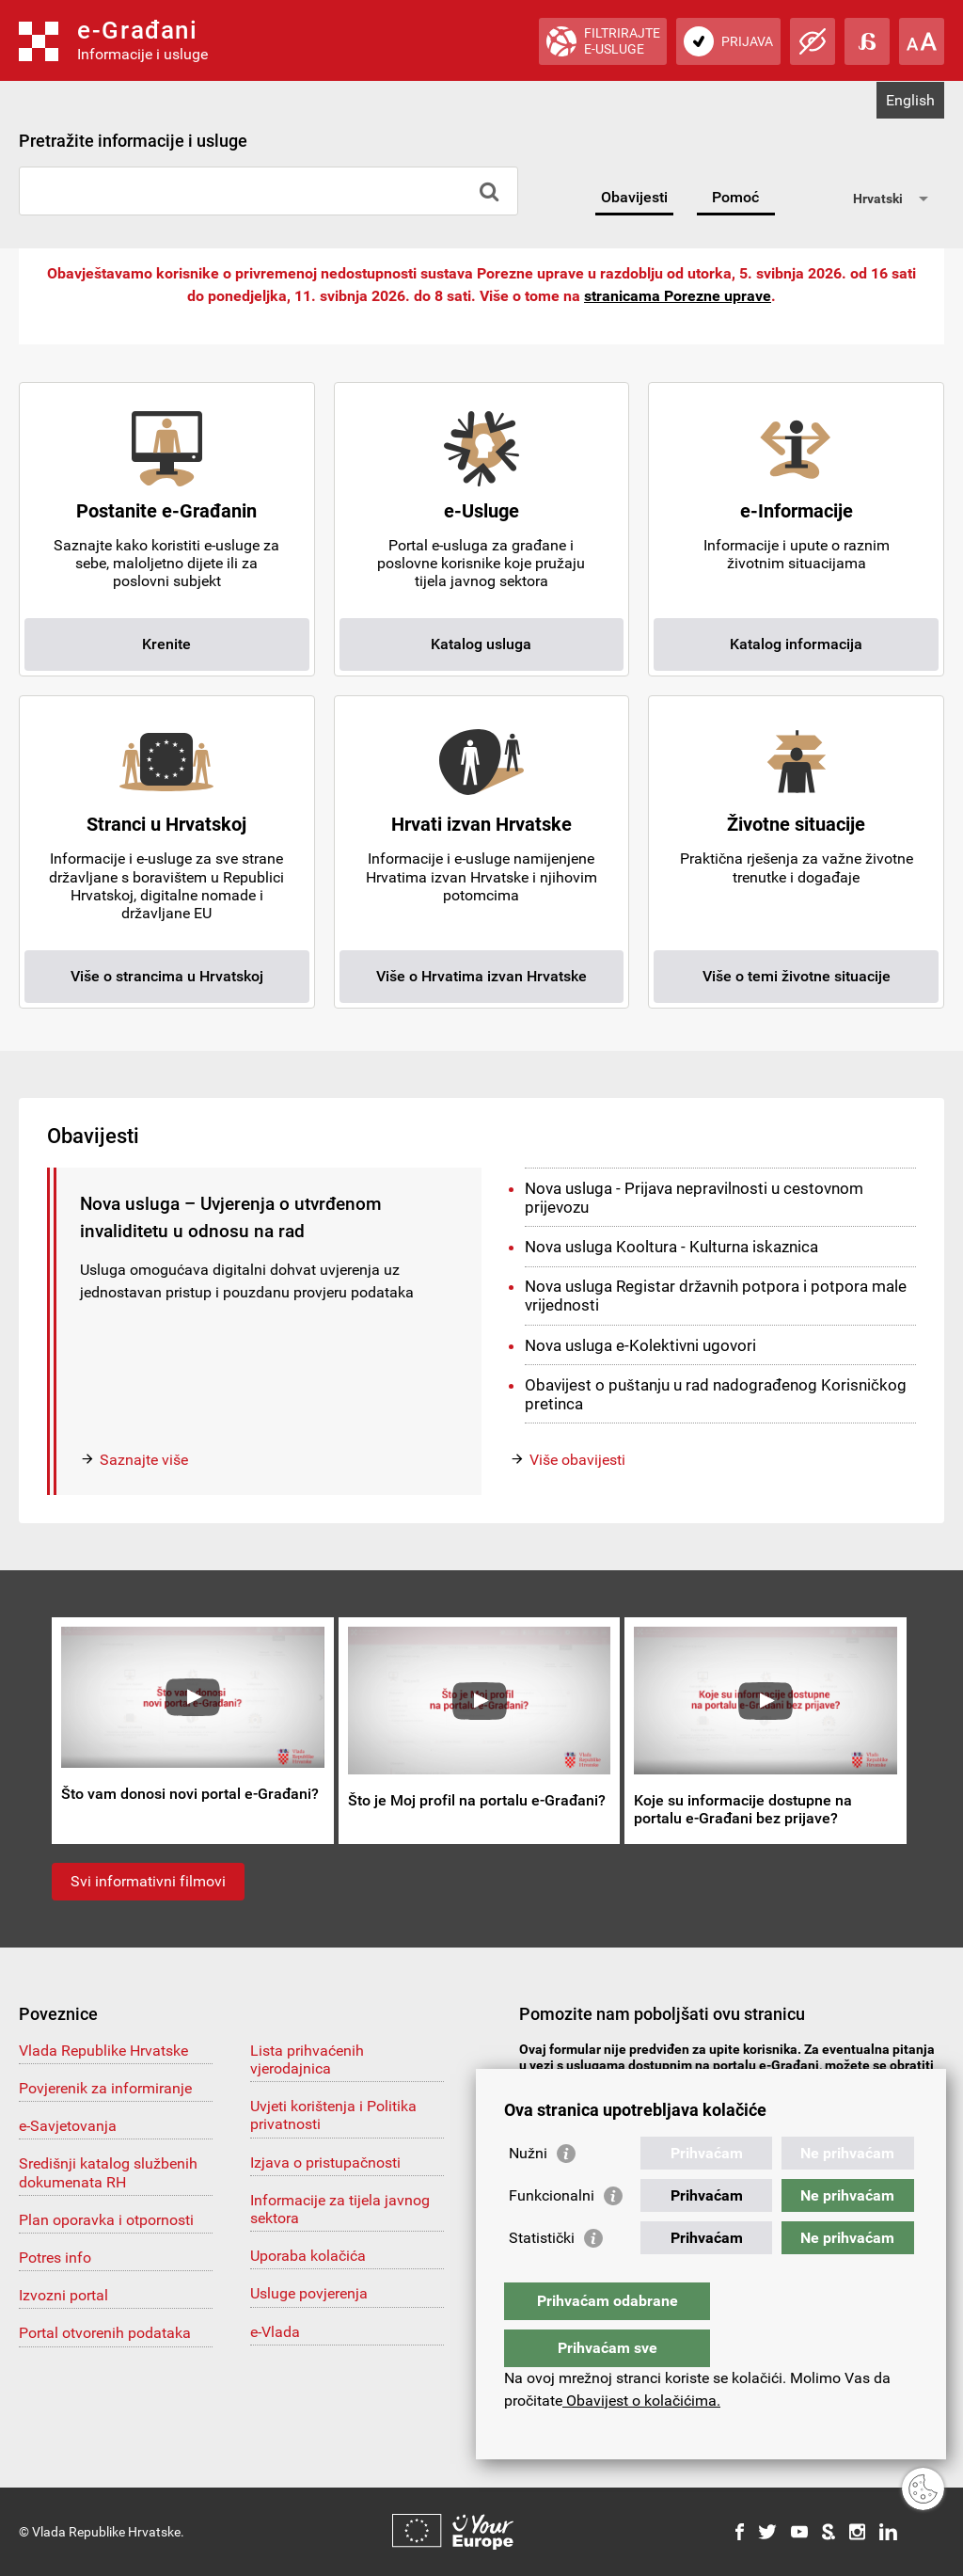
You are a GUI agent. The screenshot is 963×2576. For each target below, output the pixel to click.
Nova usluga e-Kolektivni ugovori (640, 1345)
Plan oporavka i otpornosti (106, 2220)
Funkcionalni (551, 2233)
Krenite (166, 644)
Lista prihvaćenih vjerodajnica (307, 2059)
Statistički (542, 2275)
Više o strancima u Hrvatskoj (167, 976)
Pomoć (735, 197)
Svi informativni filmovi (148, 1881)
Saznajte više (144, 1460)
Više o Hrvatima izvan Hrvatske (481, 976)
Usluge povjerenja (309, 2293)
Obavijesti (634, 197)
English (910, 100)
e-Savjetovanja (68, 2126)
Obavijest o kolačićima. (641, 2400)
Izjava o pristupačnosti (325, 2162)
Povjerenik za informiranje (105, 2088)
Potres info (55, 2257)
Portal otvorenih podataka (105, 2333)
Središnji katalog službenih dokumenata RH (108, 2172)
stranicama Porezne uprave (677, 296)
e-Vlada (275, 2332)
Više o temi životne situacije (797, 976)
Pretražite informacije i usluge (133, 141)
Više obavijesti (577, 1460)
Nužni (528, 2191)
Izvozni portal (63, 2295)
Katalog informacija (796, 644)
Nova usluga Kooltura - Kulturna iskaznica (671, 1246)
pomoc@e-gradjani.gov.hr (618, 2081)
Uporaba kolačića (308, 2256)
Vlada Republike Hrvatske (103, 2050)
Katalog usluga (481, 644)
